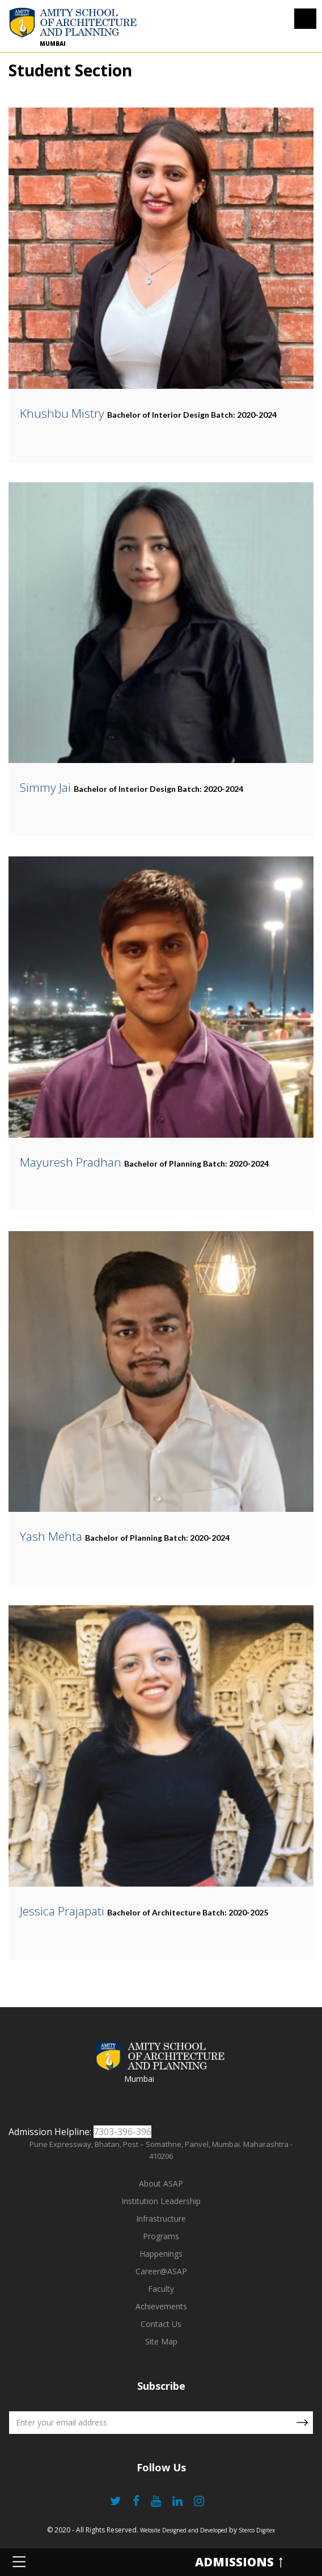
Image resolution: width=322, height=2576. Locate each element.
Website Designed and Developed (183, 2530)
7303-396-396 (122, 2131)
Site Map (161, 2341)
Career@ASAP (161, 2271)
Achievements (161, 2306)
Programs (161, 2236)
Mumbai (53, 44)
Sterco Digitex (257, 2530)
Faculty (161, 2288)
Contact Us (161, 2323)
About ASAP (161, 2183)
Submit (302, 2422)
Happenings (161, 2253)
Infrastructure (161, 2218)
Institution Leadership (161, 2201)
